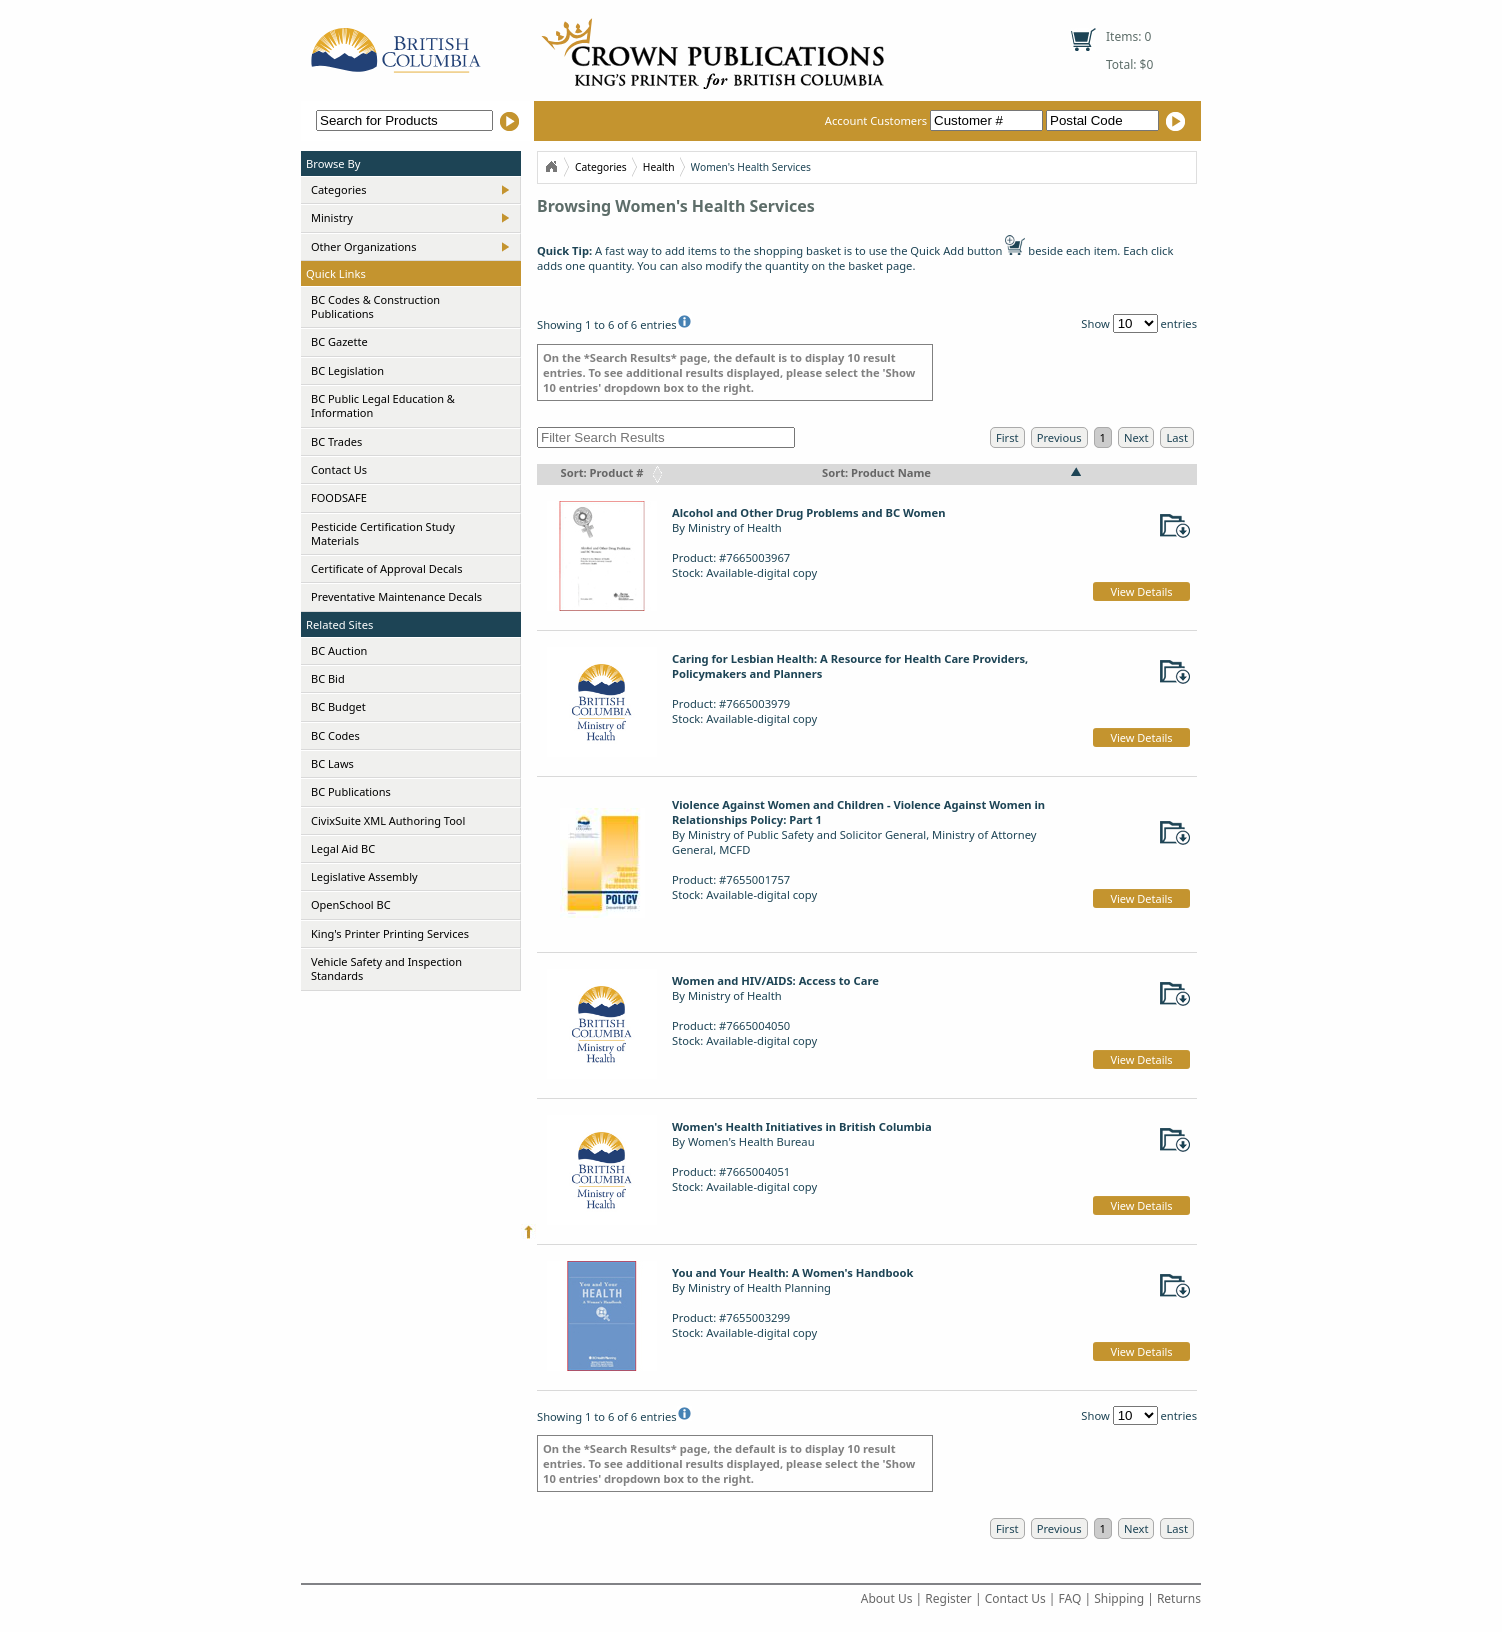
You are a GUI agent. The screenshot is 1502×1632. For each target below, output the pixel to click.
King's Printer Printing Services (390, 933)
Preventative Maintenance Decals (396, 596)
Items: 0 (1128, 36)
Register (948, 1598)
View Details (1141, 591)
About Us (887, 1598)
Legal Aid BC (343, 848)
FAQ (1070, 1598)
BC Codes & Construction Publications (375, 306)
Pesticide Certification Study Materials (383, 533)
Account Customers (935, 120)
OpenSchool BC (351, 904)
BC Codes (335, 735)
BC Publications (351, 791)
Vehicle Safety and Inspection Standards (386, 968)
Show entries (1139, 323)
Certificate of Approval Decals (386, 568)
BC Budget (338, 706)
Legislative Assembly (364, 876)
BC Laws (332, 763)
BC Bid (328, 678)
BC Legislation (347, 370)
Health (659, 167)
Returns (1179, 1598)
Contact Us (339, 469)
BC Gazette (339, 341)
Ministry (332, 217)
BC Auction (339, 650)
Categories (339, 189)
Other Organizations (363, 246)
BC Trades (336, 441)
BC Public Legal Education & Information (383, 405)
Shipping (1119, 1598)
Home (551, 167)
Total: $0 (1129, 64)
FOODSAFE (339, 497)
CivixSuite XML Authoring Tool (388, 820)
